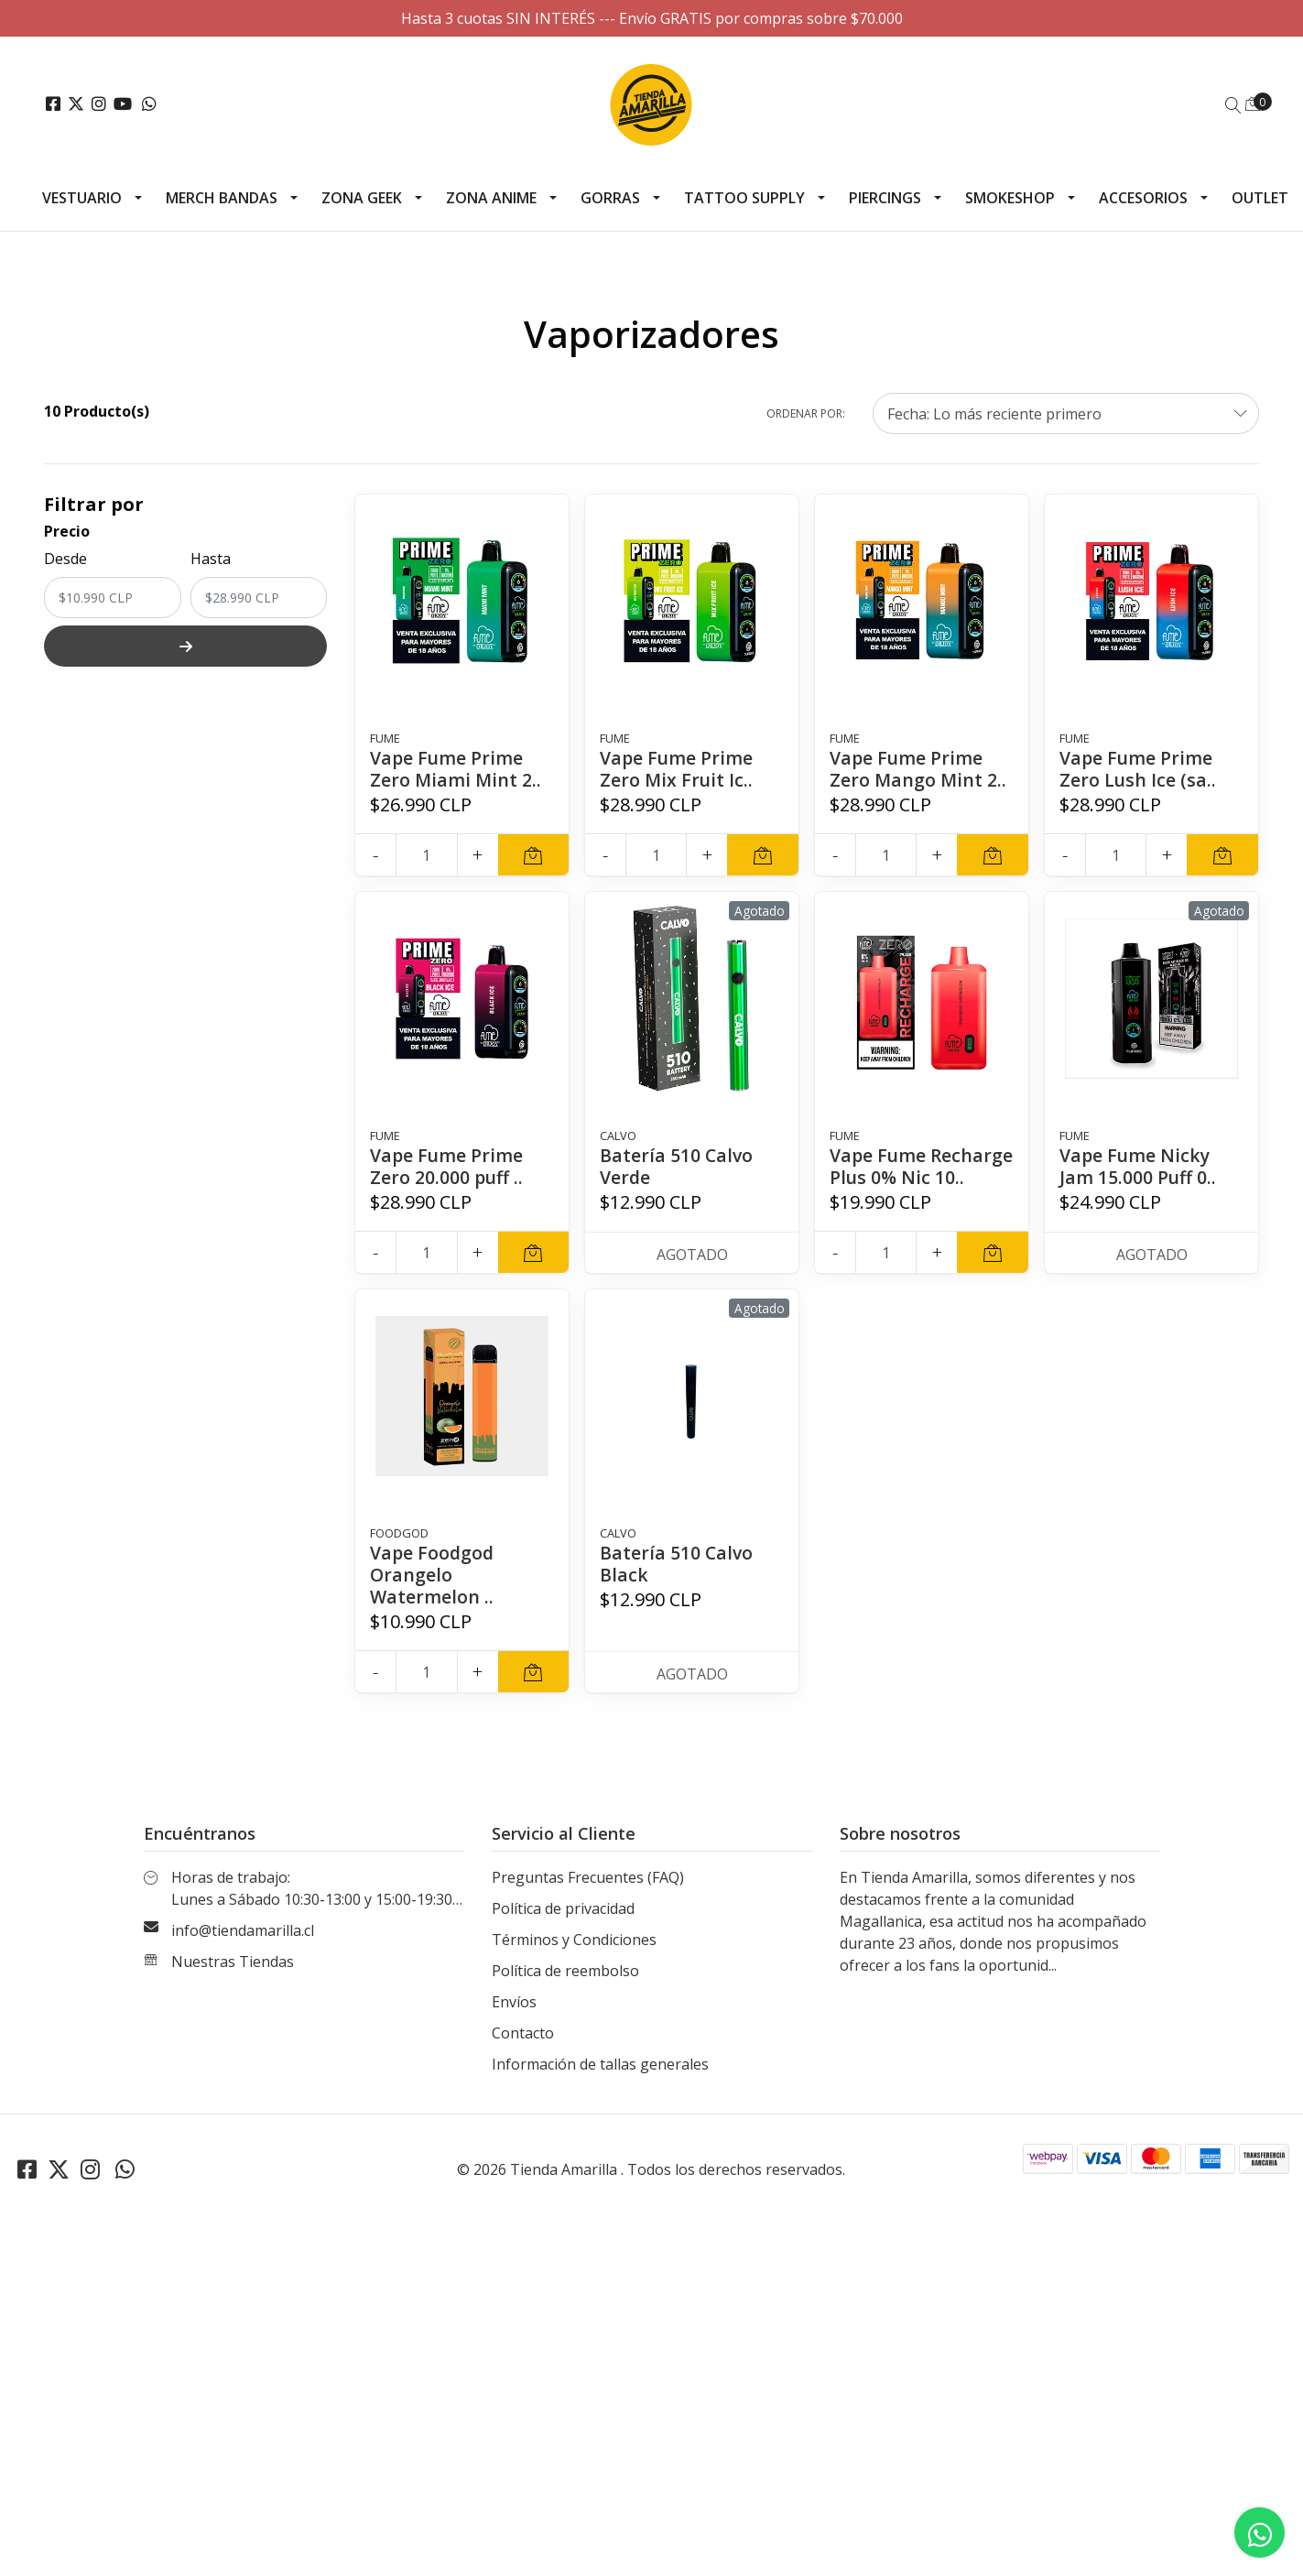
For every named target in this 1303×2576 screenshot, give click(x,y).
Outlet (1260, 198)
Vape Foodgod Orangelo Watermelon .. (433, 1596)
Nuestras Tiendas (232, 1983)
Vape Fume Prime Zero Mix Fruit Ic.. (677, 768)
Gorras (610, 198)
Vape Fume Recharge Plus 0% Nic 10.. (908, 1177)
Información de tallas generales (600, 2086)
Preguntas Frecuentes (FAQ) (588, 1899)
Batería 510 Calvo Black (677, 1585)
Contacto (523, 2055)
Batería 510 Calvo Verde (677, 1166)
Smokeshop (1010, 198)
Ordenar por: (805, 413)
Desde (65, 559)
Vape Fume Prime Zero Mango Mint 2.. (919, 768)
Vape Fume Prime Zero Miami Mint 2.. (456, 768)
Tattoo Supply (744, 198)
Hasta (210, 559)
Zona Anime (491, 198)
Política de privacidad (563, 1930)
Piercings (885, 198)
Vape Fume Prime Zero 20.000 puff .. (447, 1166)
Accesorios (1143, 198)
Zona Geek (361, 198)
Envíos (514, 2024)
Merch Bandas (221, 198)
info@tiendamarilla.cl (242, 1952)
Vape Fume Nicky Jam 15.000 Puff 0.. (1138, 1166)
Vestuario (82, 198)
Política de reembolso (565, 1993)
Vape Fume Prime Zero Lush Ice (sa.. (1138, 768)
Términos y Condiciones (574, 1961)
